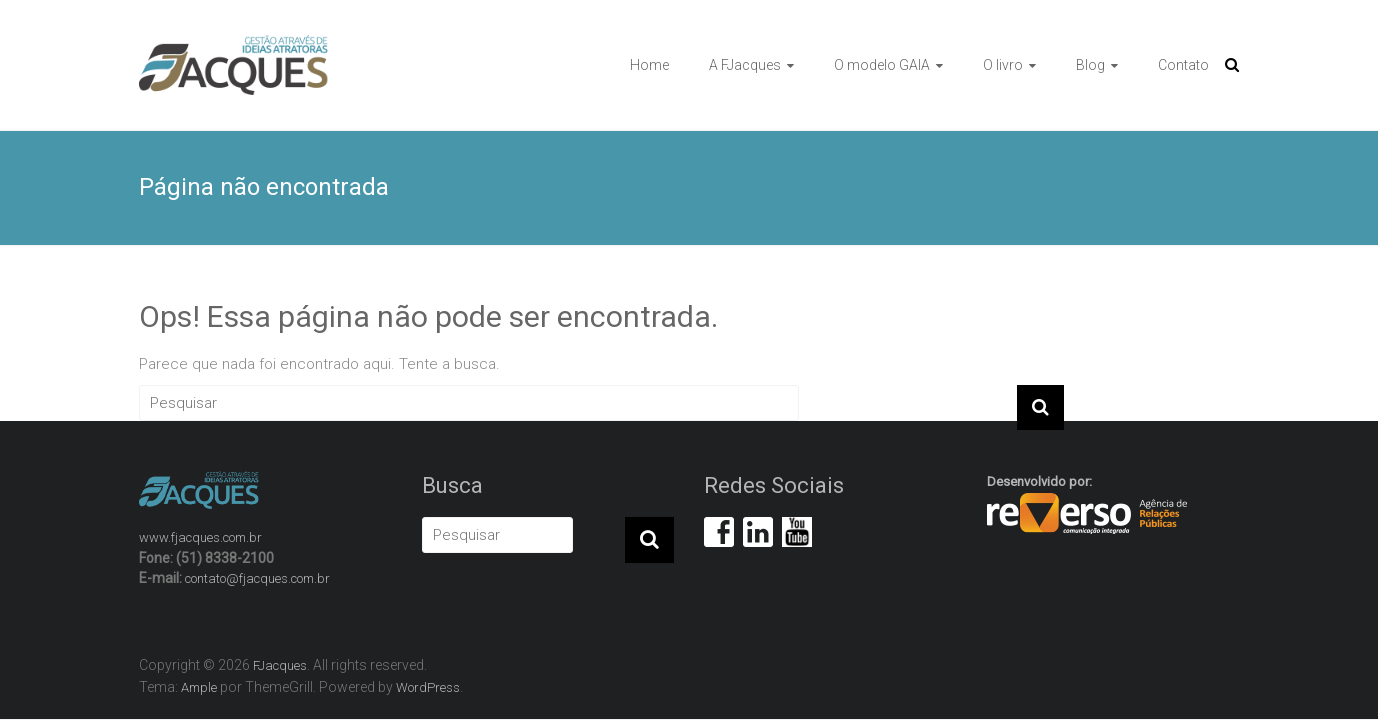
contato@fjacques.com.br (257, 578)
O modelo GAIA (882, 65)
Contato (1183, 65)
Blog (1090, 65)
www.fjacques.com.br (200, 537)
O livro (1003, 65)
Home (649, 65)
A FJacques (745, 65)
